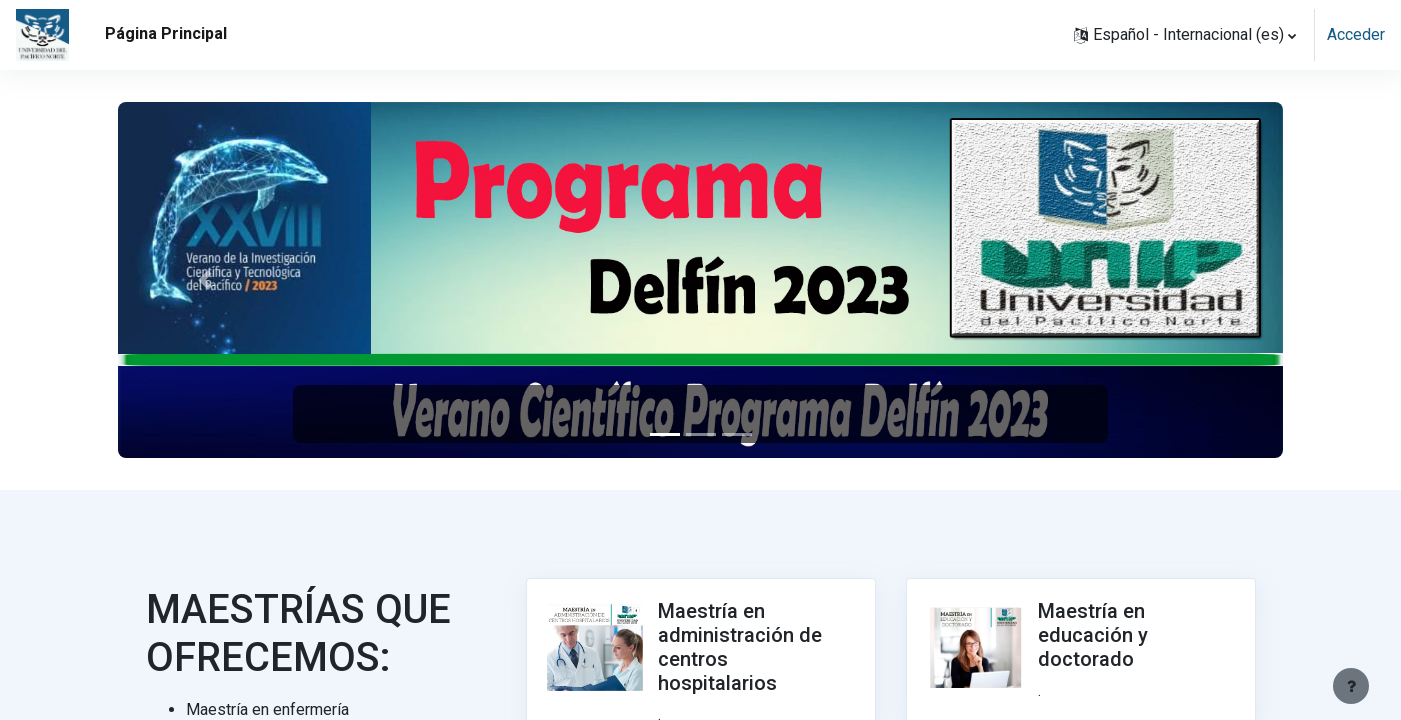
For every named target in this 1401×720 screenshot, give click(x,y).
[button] (1185, 35)
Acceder (1356, 34)
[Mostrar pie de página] (1351, 686)
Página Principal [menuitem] (166, 33)
